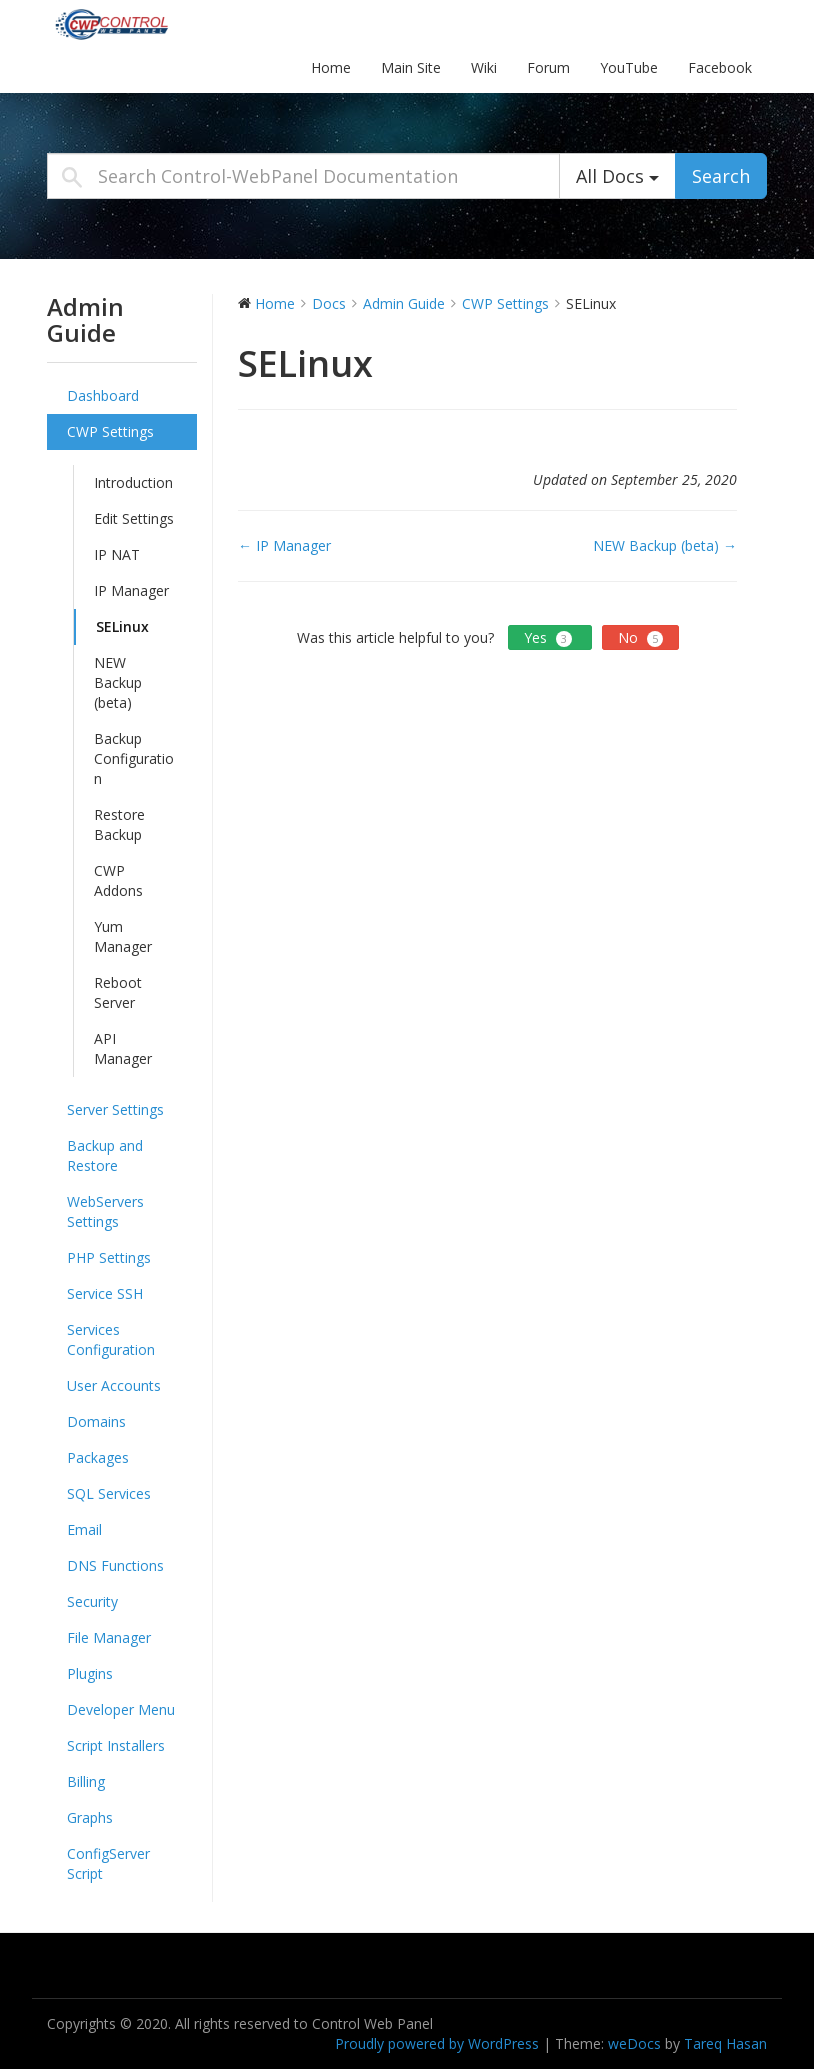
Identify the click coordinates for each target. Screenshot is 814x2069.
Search (721, 176)
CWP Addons (118, 880)
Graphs (90, 1817)
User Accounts (114, 1385)
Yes (550, 637)
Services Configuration (111, 1339)
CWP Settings (110, 431)
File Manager (109, 1637)
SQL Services (109, 1493)
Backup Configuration (134, 758)
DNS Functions (115, 1565)
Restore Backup (119, 824)
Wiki (484, 67)
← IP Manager (284, 545)
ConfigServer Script (108, 1863)
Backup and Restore (105, 1155)
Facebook (720, 67)
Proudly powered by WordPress (437, 2043)
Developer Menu (121, 1709)
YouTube (629, 67)
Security (92, 1601)
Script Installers (116, 1745)
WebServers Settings (105, 1211)
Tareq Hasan (725, 2043)
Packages (98, 1457)
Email (84, 1529)
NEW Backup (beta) (118, 682)
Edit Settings (134, 518)
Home (331, 67)
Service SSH (105, 1293)
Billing (86, 1781)
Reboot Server (118, 992)
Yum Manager (123, 936)
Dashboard (103, 395)
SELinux (122, 626)
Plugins (90, 1673)
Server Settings (115, 1109)
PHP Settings (109, 1257)
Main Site (411, 67)
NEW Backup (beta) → (665, 545)
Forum (548, 67)
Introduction (133, 482)
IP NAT (117, 554)
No (640, 637)
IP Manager (131, 590)
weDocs (634, 2043)
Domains (96, 1421)
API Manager (123, 1048)
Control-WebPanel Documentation (172, 24)
